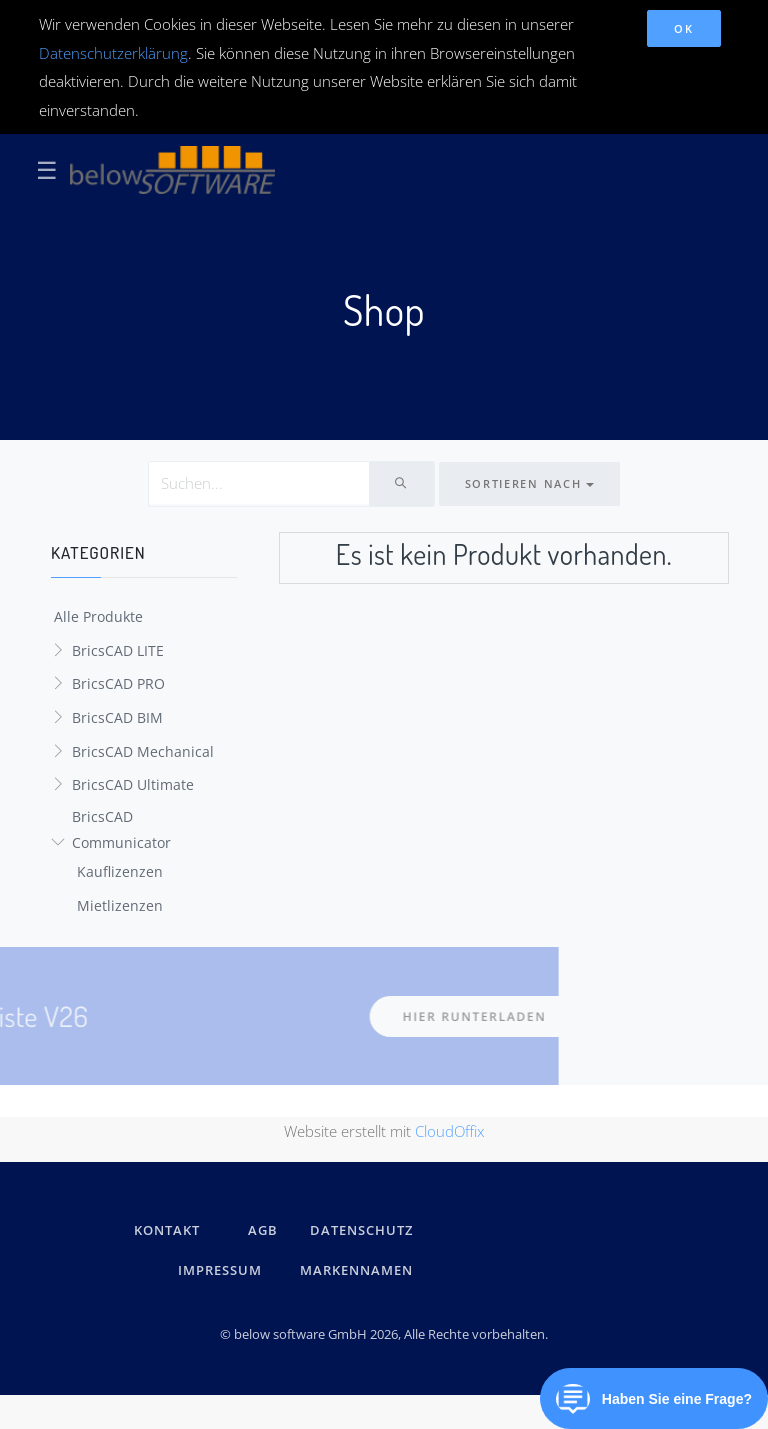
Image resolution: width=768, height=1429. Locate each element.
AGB (263, 1230)
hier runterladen (335, 1016)
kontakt (167, 1230)
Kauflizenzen (120, 871)
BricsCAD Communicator (121, 830)
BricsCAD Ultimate (133, 784)
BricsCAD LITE (118, 650)
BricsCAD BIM (117, 717)
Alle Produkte (98, 616)
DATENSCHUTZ (361, 1230)
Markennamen (356, 1270)
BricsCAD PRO (118, 683)
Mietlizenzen (120, 905)
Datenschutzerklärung (113, 53)
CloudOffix (449, 1131)
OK (683, 28)
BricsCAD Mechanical (143, 751)
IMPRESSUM (223, 1270)
